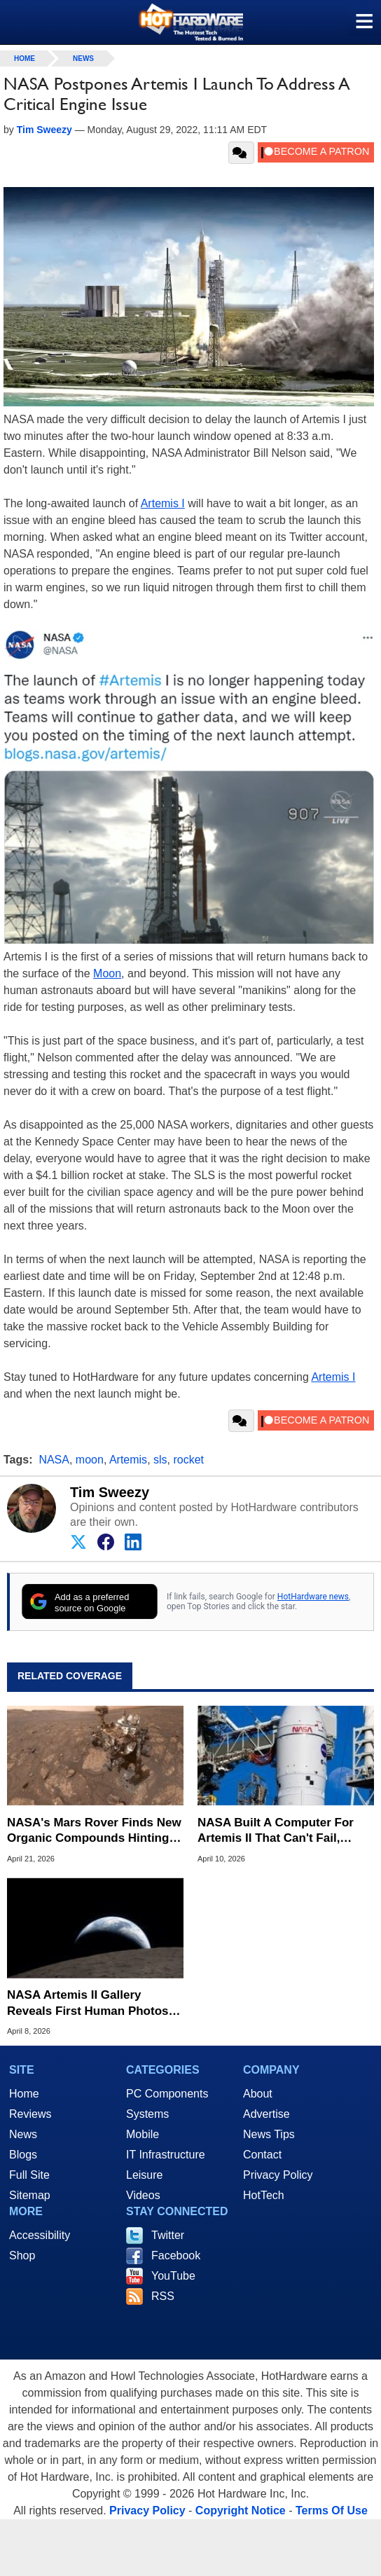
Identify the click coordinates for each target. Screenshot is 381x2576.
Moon (107, 973)
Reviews (30, 2114)
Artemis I (163, 503)
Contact (262, 2155)
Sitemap (29, 2195)
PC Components (167, 2094)
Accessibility (39, 2235)
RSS (162, 2296)
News (83, 58)
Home (24, 2094)
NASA (54, 1460)
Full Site (29, 2175)
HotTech (263, 2195)
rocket (188, 1460)
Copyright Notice (240, 2510)
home (24, 58)
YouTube (173, 2276)
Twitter (167, 2235)
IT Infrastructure (165, 2155)
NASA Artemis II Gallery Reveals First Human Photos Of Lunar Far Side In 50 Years (89, 2003)
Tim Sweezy (109, 1492)
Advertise (266, 2114)
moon (90, 1460)
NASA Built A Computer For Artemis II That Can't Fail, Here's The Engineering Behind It (286, 1831)
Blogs (23, 2155)
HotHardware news (313, 1597)
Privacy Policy (278, 2175)
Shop (22, 2255)
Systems (147, 2114)
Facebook (175, 2255)
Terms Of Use (332, 2510)
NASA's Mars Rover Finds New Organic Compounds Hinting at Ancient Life (95, 1831)
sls (160, 1460)
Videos (143, 2195)
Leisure (144, 2175)
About (257, 2094)
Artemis (128, 1460)
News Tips (269, 2134)
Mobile (142, 2134)
